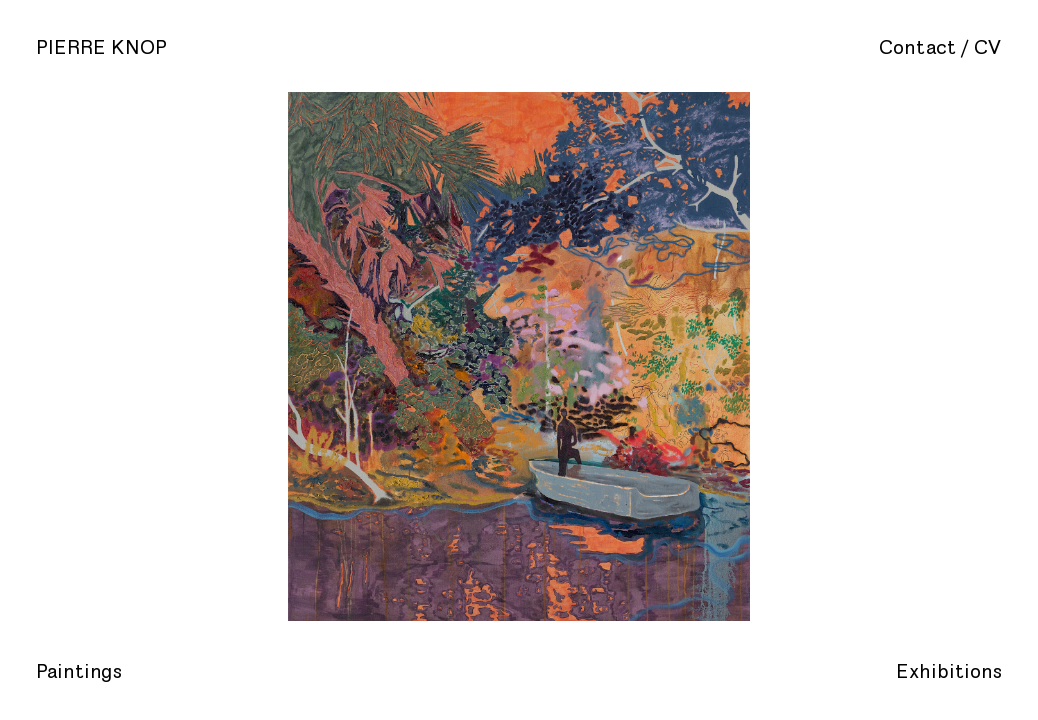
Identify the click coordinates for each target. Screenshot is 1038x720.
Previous (207, 360)
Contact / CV (940, 48)
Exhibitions (949, 672)
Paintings (79, 672)
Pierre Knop (101, 48)
